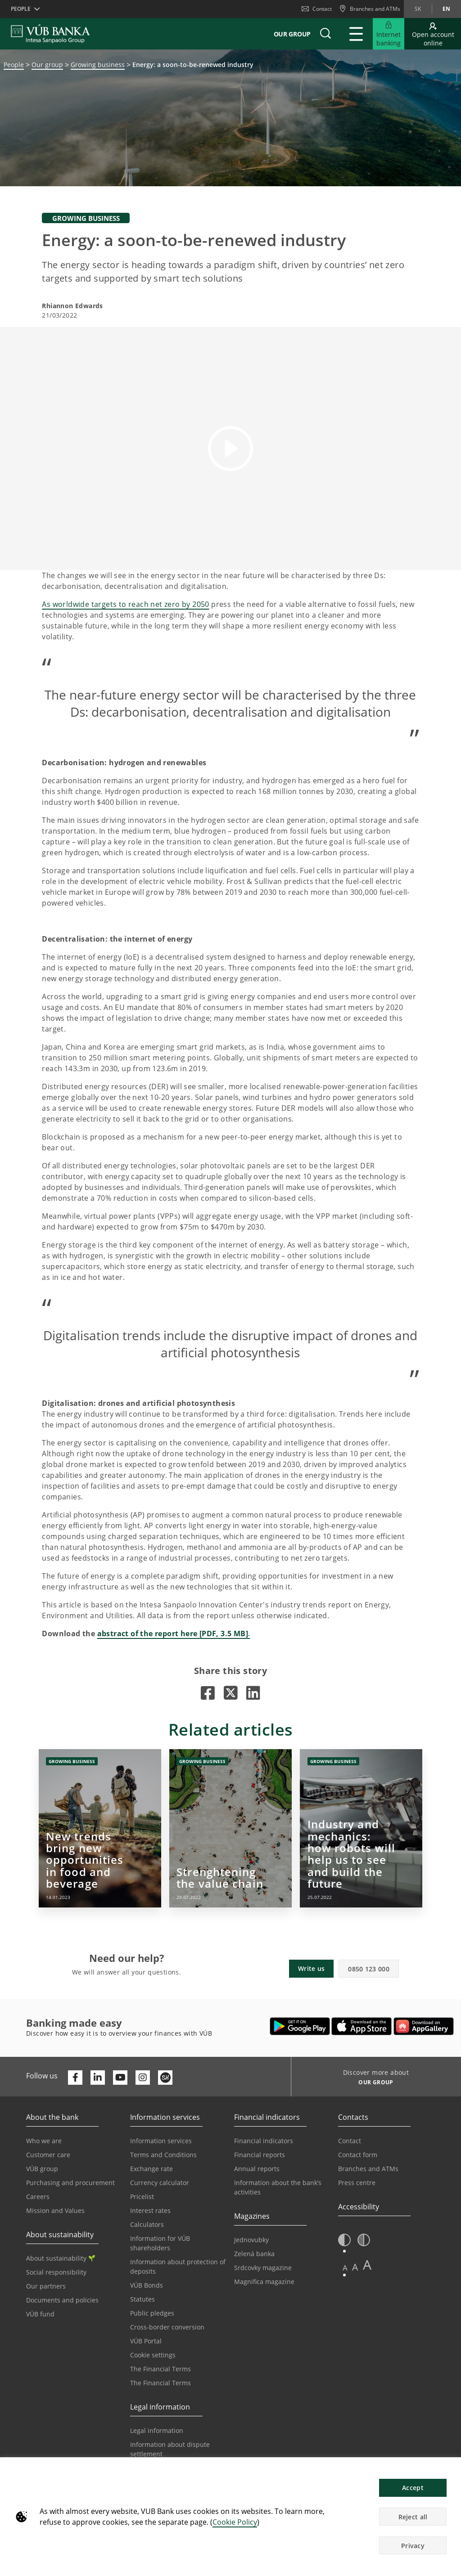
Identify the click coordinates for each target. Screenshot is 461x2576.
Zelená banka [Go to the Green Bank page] (254, 2253)
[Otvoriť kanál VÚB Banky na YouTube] (120, 2077)
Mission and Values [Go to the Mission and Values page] (55, 2210)
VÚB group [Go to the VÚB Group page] (42, 2168)
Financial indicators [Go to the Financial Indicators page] (263, 2140)
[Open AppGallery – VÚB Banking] (423, 2026)
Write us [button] (311, 1968)
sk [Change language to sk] (418, 9)
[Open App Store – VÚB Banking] (361, 2026)
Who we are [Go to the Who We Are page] (44, 2140)
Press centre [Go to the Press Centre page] (356, 2182)
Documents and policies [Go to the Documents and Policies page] (62, 2300)
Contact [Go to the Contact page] (349, 2140)
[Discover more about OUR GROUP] (372, 2083)
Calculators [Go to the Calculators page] (147, 2224)
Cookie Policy (234, 2522)
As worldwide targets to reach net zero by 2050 (125, 604)
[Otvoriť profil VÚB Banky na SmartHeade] (165, 2077)
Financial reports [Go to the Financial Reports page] (259, 2154)
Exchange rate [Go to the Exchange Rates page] (151, 2168)
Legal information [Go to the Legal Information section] (156, 2430)
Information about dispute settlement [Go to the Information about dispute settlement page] (170, 2449)
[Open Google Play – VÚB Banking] (300, 2026)
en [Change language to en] (446, 9)
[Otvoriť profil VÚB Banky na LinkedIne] (97, 2077)
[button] (325, 33)
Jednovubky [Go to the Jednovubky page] (251, 2239)
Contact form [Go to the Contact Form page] (357, 2154)
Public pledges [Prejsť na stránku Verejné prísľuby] (152, 2313)
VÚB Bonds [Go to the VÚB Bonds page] (146, 2285)
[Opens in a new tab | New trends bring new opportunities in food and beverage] (100, 1828)
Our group (292, 34)
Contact (317, 9)
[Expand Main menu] (356, 33)
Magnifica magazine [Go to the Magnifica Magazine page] (264, 2281)
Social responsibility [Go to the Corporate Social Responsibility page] (56, 2272)
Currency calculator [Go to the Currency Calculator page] (159, 2182)
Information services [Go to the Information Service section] (161, 2140)
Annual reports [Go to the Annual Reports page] (257, 2168)
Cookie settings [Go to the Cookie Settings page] (153, 2355)
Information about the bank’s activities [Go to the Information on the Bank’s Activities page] (277, 2187)
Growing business (98, 64)
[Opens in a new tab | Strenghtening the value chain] (230, 1828)
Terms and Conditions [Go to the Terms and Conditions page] (163, 2154)
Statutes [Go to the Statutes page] (142, 2299)
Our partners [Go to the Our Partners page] (46, 2286)
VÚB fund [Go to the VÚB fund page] (40, 2314)
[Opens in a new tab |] (208, 1692)
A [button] (345, 2267)
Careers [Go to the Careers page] (38, 2196)
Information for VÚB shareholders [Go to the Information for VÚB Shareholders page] (160, 2243)
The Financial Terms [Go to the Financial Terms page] (160, 2369)
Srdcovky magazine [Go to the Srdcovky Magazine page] (263, 2267)
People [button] (21, 9)
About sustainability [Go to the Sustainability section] (60, 2258)
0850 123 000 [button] (368, 1969)
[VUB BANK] (50, 33)
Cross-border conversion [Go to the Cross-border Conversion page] (167, 2327)
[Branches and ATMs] (369, 9)
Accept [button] (413, 2487)
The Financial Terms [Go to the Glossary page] (160, 2383)
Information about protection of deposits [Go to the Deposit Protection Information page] (178, 2266)
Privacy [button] (413, 2545)
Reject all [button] (413, 2517)
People (14, 64)
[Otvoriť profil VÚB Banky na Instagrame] (143, 2077)
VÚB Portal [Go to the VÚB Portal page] (146, 2341)
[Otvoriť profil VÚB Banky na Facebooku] (75, 2077)
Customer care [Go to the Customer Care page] (48, 2154)
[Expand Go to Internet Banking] (388, 33)
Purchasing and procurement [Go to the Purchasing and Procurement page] (70, 2182)
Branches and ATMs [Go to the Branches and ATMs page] (368, 2168)
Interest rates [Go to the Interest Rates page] (150, 2210)
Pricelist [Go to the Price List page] (142, 2196)
